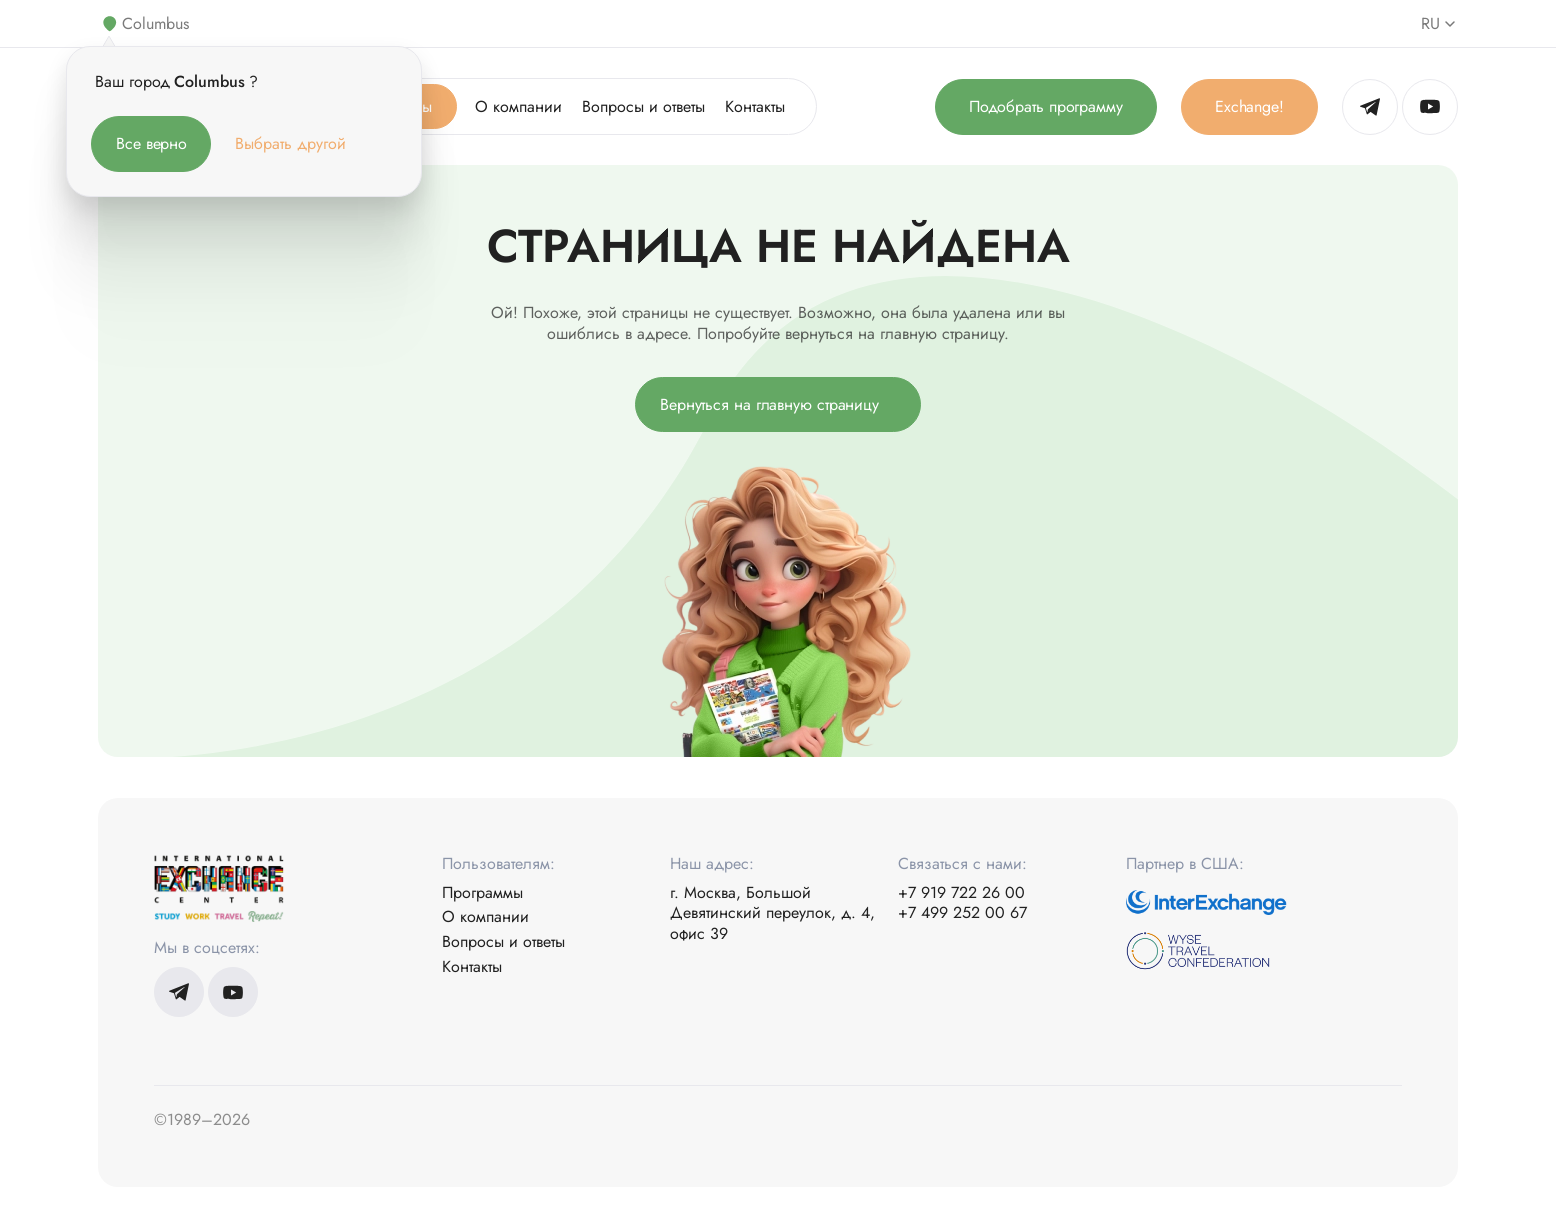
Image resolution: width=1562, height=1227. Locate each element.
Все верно (151, 143)
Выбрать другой (290, 143)
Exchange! (1249, 106)
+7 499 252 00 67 (962, 913)
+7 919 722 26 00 (961, 893)
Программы (482, 893)
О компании (518, 106)
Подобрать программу (1046, 106)
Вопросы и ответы (643, 106)
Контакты (755, 106)
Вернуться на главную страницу (769, 404)
